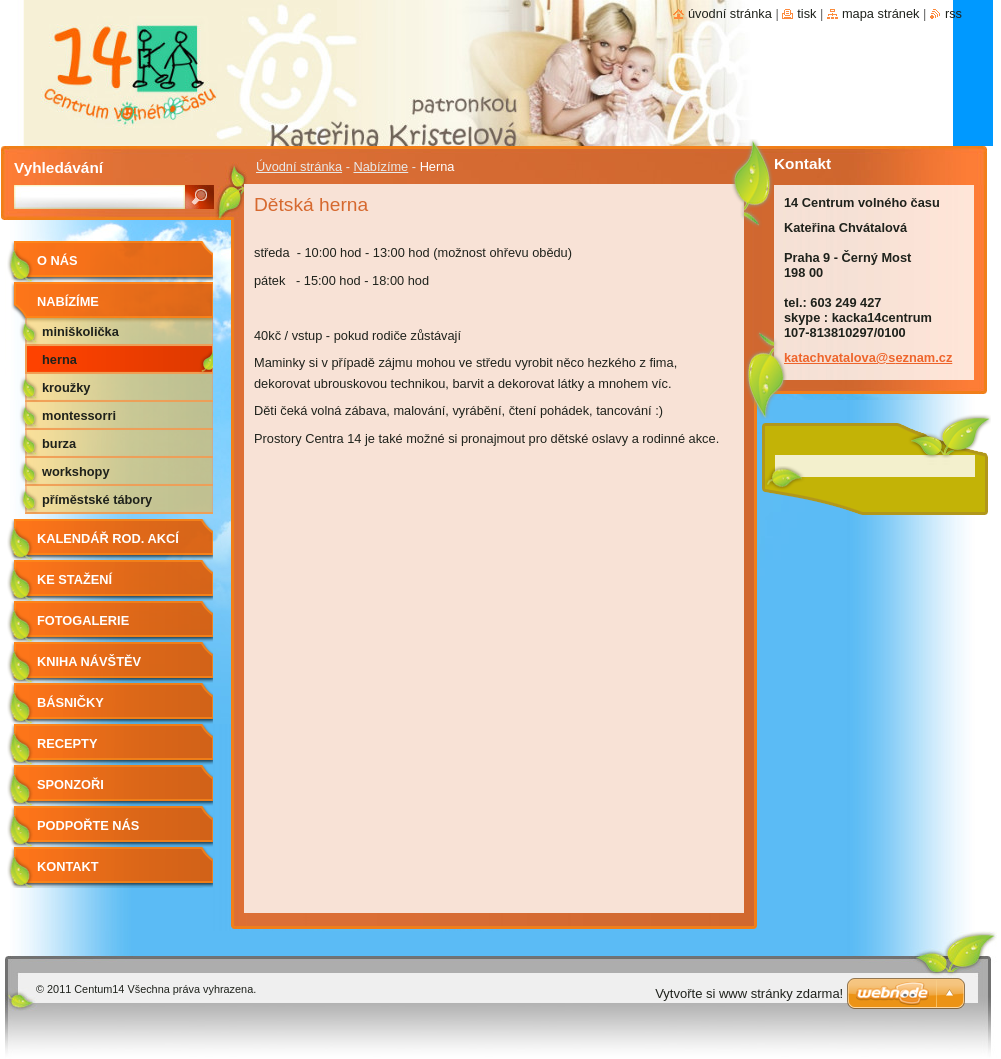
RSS (953, 13)
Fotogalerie (83, 620)
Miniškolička (80, 331)
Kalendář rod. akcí (108, 538)
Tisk (806, 13)
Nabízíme (380, 166)
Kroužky (66, 387)
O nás (57, 260)
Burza (59, 443)
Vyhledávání (58, 167)
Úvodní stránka (299, 166)
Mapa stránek (881, 13)
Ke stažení (74, 579)
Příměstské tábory (97, 499)
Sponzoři (70, 784)
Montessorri (79, 415)
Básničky (70, 702)
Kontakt (68, 866)
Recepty (67, 743)
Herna (59, 359)
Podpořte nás (88, 825)
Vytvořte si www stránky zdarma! (749, 993)
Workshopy (76, 471)
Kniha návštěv (89, 661)
